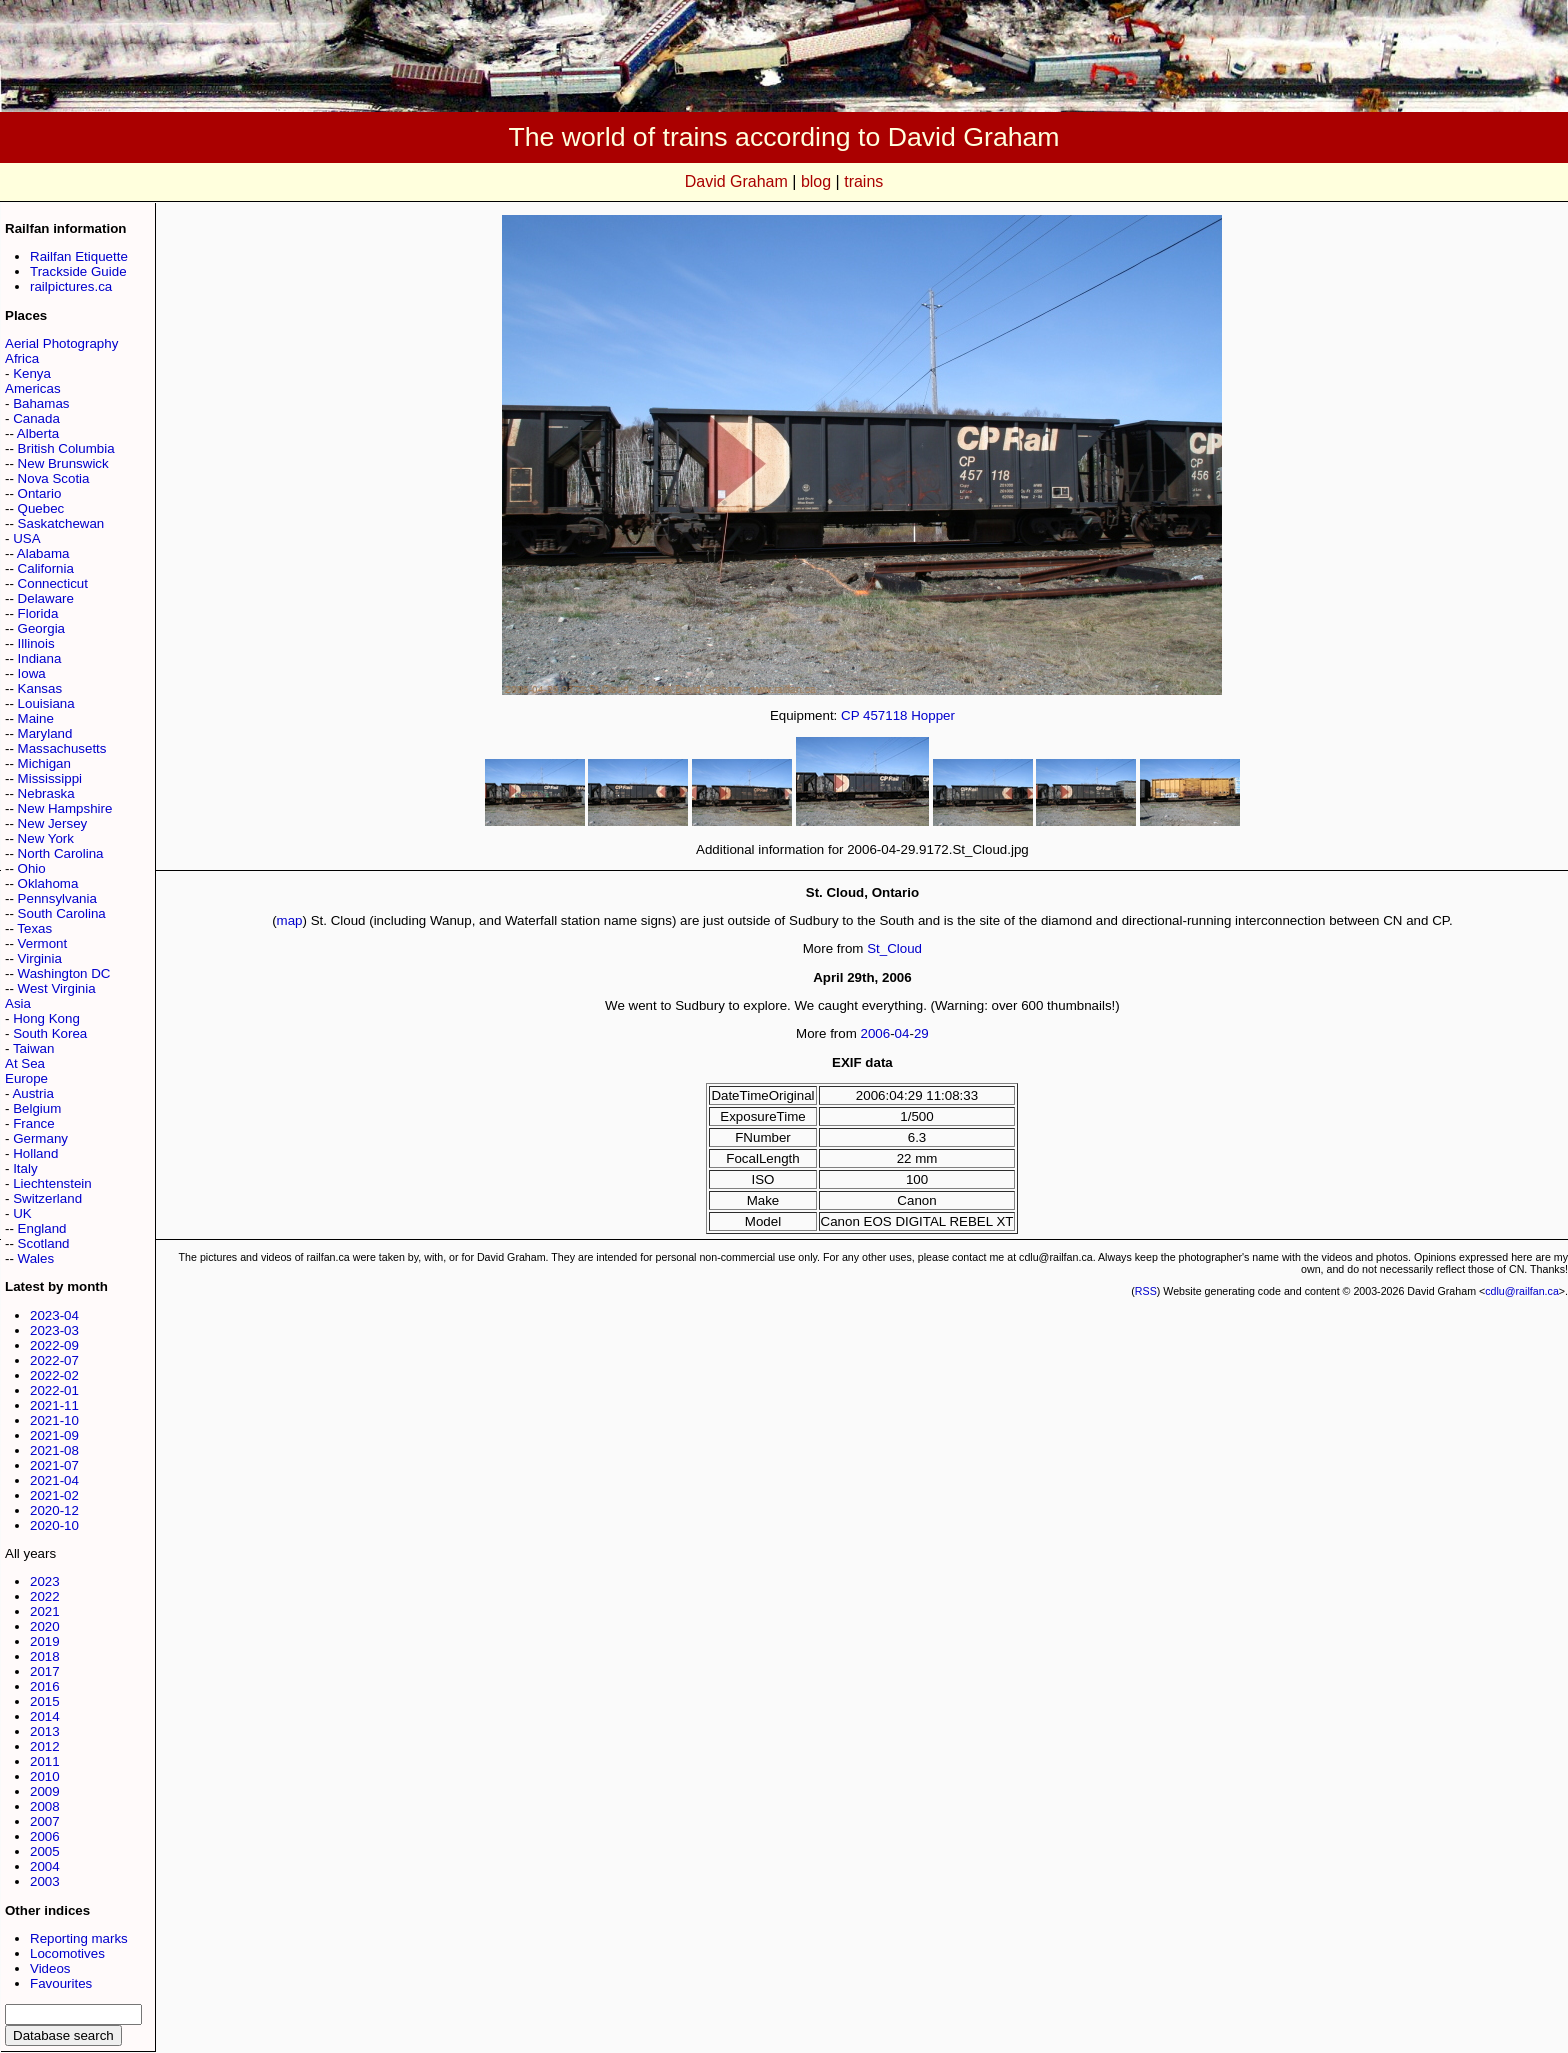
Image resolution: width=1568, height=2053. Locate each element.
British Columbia (66, 448)
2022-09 (54, 1345)
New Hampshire (65, 808)
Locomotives (67, 1953)
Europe (26, 1078)
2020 (45, 1626)
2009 (45, 1791)
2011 (45, 1761)
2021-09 (54, 1435)
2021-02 (54, 1495)
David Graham (736, 181)
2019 (45, 1641)
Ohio (32, 868)
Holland (35, 1153)
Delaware (46, 598)
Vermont (43, 943)
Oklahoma (48, 883)
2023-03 (54, 1330)
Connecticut (53, 583)
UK (22, 1213)
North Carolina (61, 853)
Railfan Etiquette (79, 256)
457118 (885, 715)
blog (816, 181)
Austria (32, 1093)
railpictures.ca (71, 286)
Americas (33, 388)
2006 (45, 1836)
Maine (36, 718)
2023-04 (54, 1315)
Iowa (32, 673)
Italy (25, 1168)
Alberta (38, 433)
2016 (45, 1686)
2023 (45, 1581)
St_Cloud (894, 948)
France (33, 1123)
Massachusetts (62, 748)
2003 (45, 1881)
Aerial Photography (61, 343)
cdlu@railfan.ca (1522, 1291)
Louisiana (46, 703)
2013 (45, 1731)
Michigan (44, 763)
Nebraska (46, 793)
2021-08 (54, 1450)
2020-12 (54, 1510)
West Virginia (57, 988)
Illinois (36, 643)
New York (46, 838)
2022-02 (54, 1375)
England (42, 1228)
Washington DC (64, 973)
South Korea (50, 1033)
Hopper (933, 715)
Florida (38, 613)
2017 (45, 1671)
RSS (1146, 1291)
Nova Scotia (54, 478)
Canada (36, 418)
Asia (18, 1003)
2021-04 (54, 1480)
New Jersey (53, 823)
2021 (45, 1611)
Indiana (40, 658)
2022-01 (54, 1390)
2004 (45, 1866)
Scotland (44, 1243)
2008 (45, 1806)
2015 (45, 1701)
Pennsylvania (57, 898)
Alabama (43, 553)
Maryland (45, 733)
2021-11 (54, 1405)
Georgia (41, 628)
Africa (22, 358)
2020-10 (54, 1525)
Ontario (40, 493)
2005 (45, 1851)
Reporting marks (79, 1938)
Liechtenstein (52, 1183)
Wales (36, 1258)
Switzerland (47, 1198)
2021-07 (54, 1465)
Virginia (40, 958)
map (290, 920)
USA (26, 538)
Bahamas (41, 403)
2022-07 (54, 1360)
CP (850, 715)
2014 (45, 1716)
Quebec (41, 508)
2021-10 (54, 1420)
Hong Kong (46, 1018)
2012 (45, 1746)
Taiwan (34, 1048)
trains (863, 181)
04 (902, 1033)
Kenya (32, 373)
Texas (34, 928)
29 (921, 1033)
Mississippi (50, 778)
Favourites (61, 1983)
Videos (50, 1968)
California (46, 568)
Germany (40, 1138)
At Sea (25, 1063)
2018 (45, 1656)
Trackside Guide (78, 271)
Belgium (37, 1108)
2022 (45, 1596)
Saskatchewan (61, 523)
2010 (45, 1776)
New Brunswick (63, 463)
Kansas (40, 688)
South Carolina (62, 913)
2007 (45, 1821)
